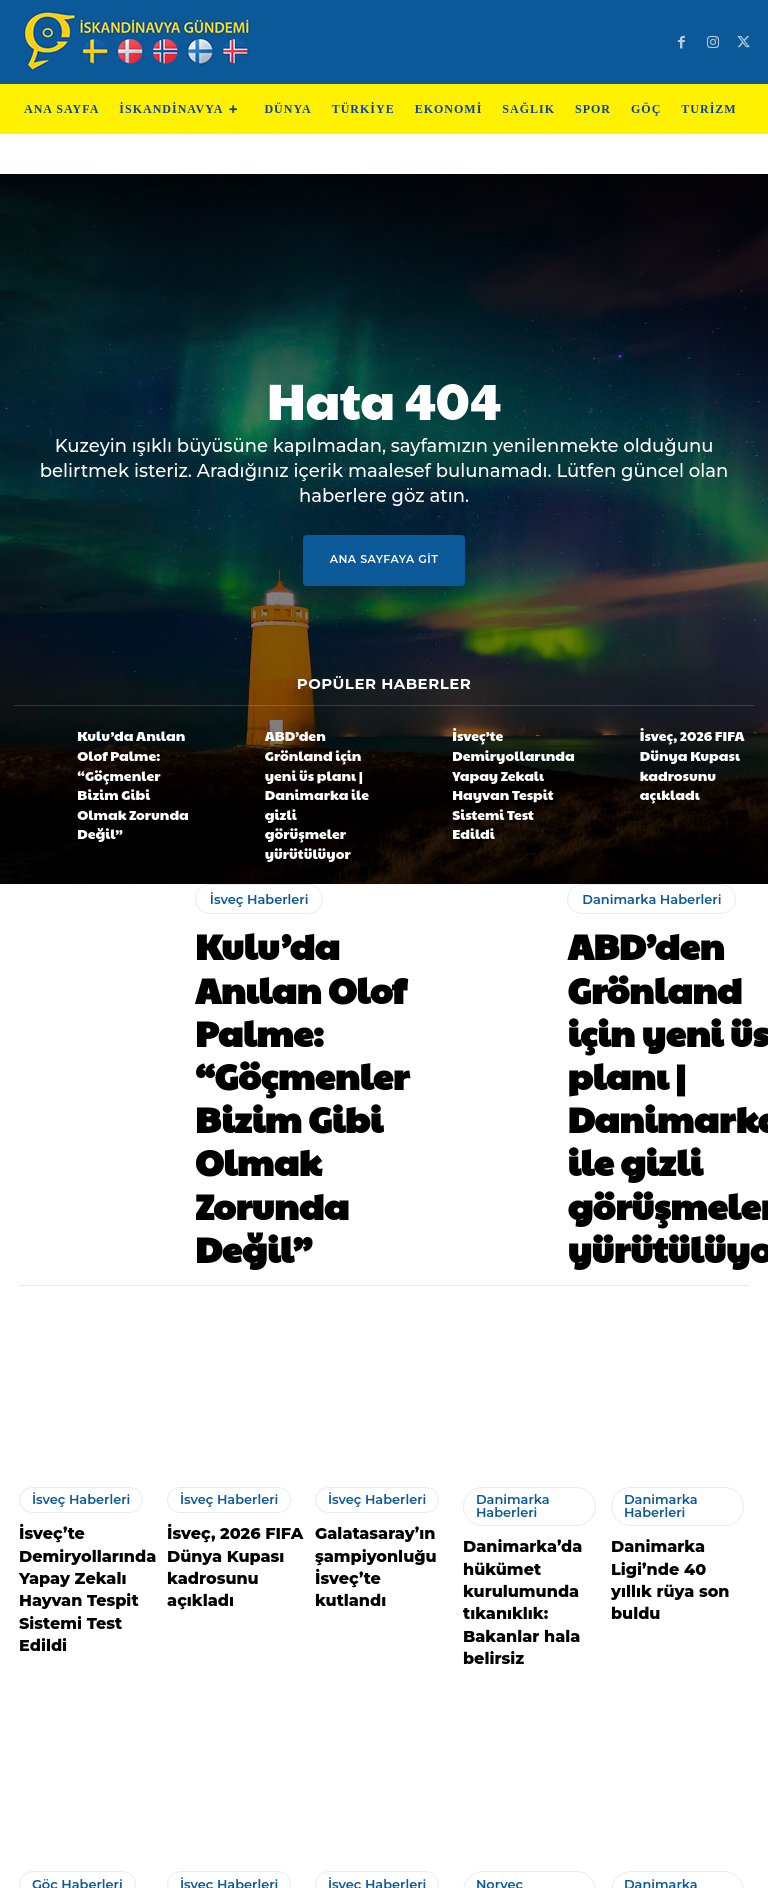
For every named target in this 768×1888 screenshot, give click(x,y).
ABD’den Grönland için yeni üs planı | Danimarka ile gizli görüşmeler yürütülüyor (314, 757)
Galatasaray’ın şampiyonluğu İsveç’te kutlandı (372, 1296)
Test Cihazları (376, 1863)
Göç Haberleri (68, 1581)
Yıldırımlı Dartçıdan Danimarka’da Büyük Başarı (678, 1640)
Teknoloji (294, 1863)
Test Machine (475, 1863)
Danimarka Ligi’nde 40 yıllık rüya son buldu (679, 1307)
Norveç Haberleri (522, 1581)
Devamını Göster (383, 1760)
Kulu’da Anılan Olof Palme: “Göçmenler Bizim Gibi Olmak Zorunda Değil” (127, 754)
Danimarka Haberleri (644, 838)
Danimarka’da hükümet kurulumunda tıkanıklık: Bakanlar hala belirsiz (530, 1325)
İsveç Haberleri (253, 850)
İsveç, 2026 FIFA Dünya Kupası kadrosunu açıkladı (695, 754)
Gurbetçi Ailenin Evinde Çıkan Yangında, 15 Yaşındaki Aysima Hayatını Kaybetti (79, 1647)
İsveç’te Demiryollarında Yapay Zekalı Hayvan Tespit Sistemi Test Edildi (506, 757)
